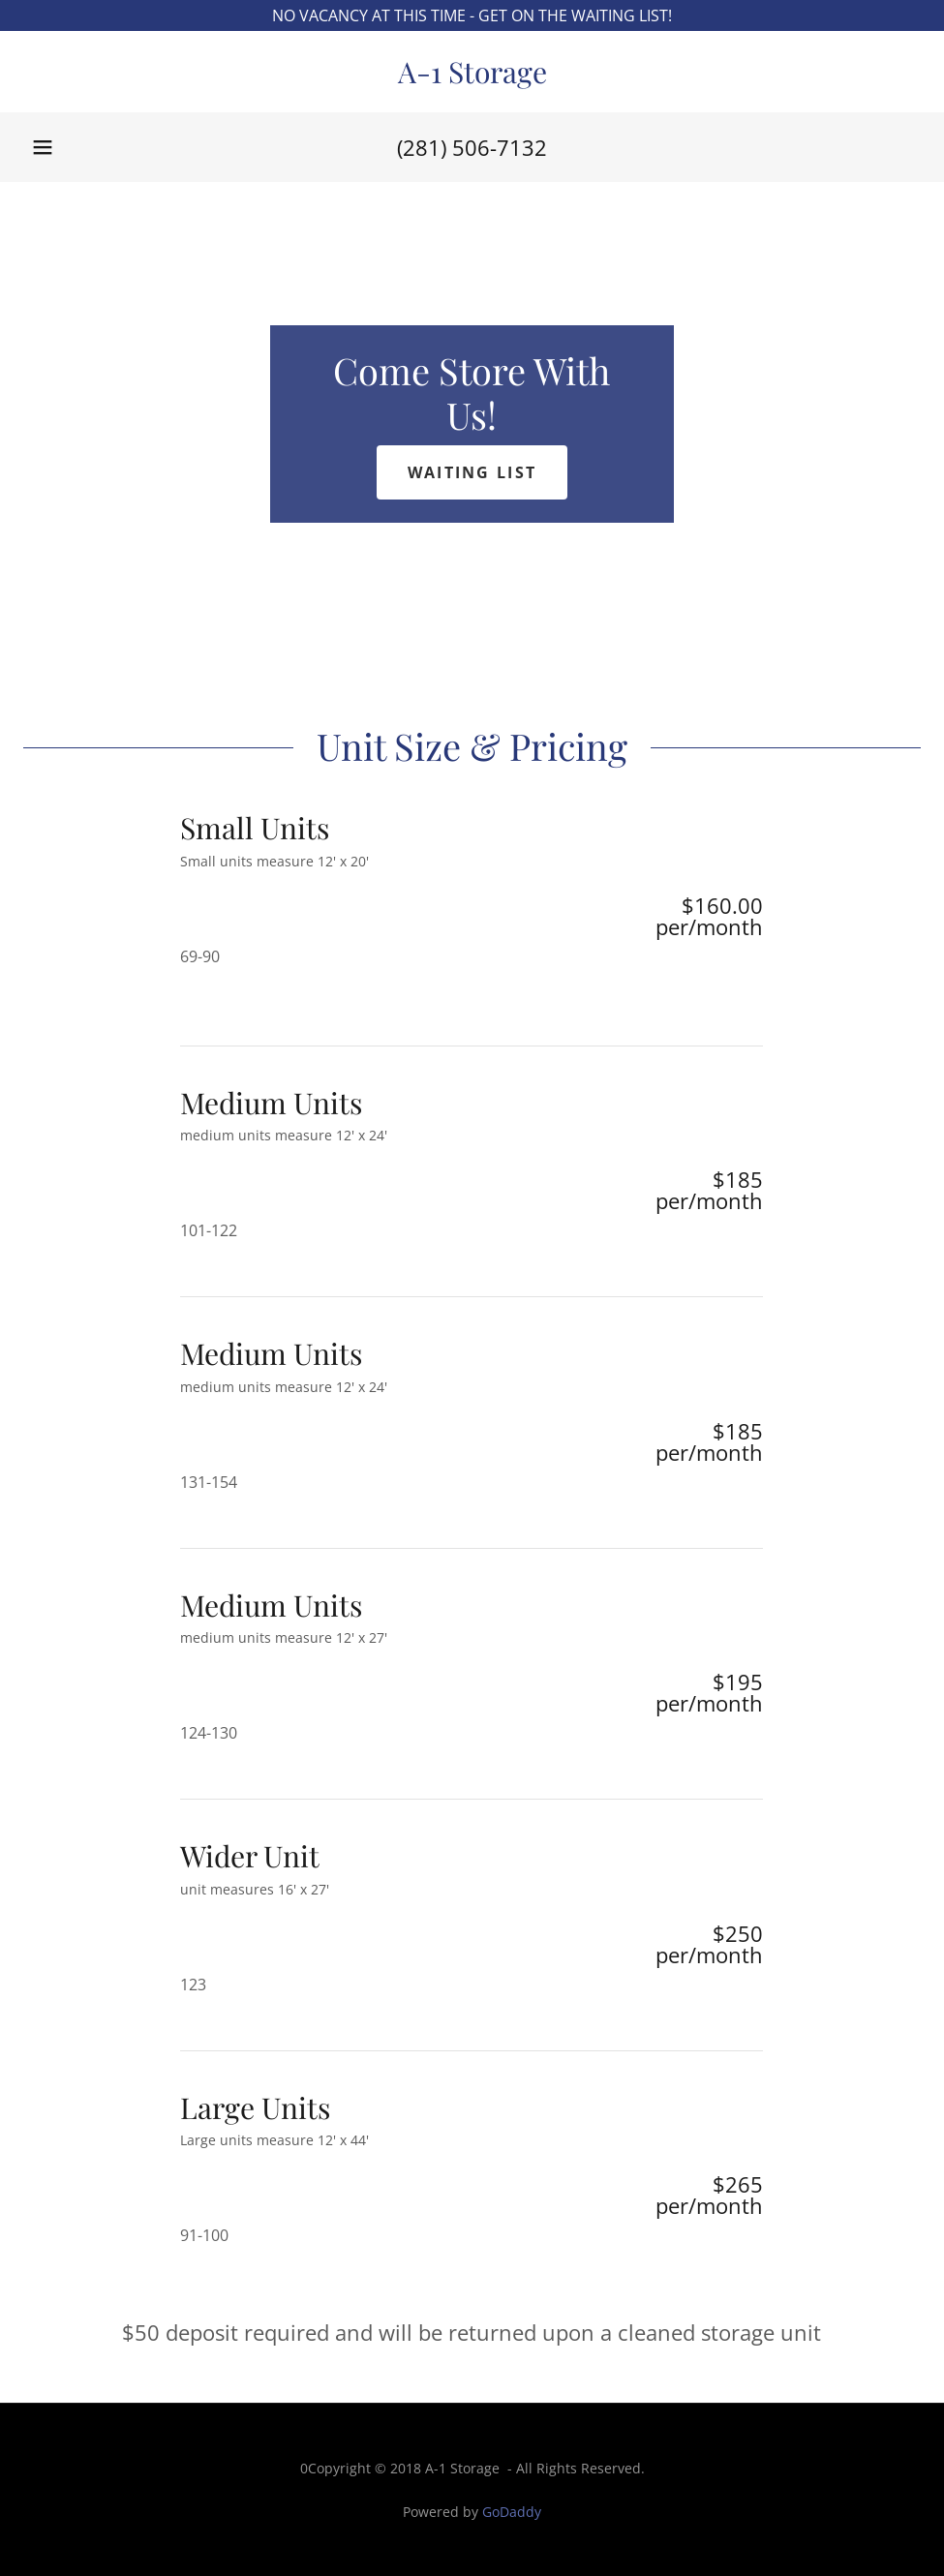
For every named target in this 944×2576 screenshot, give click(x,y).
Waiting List (472, 472)
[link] (472, 77)
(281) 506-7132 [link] (472, 147)
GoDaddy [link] (511, 2511)
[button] (42, 147)
